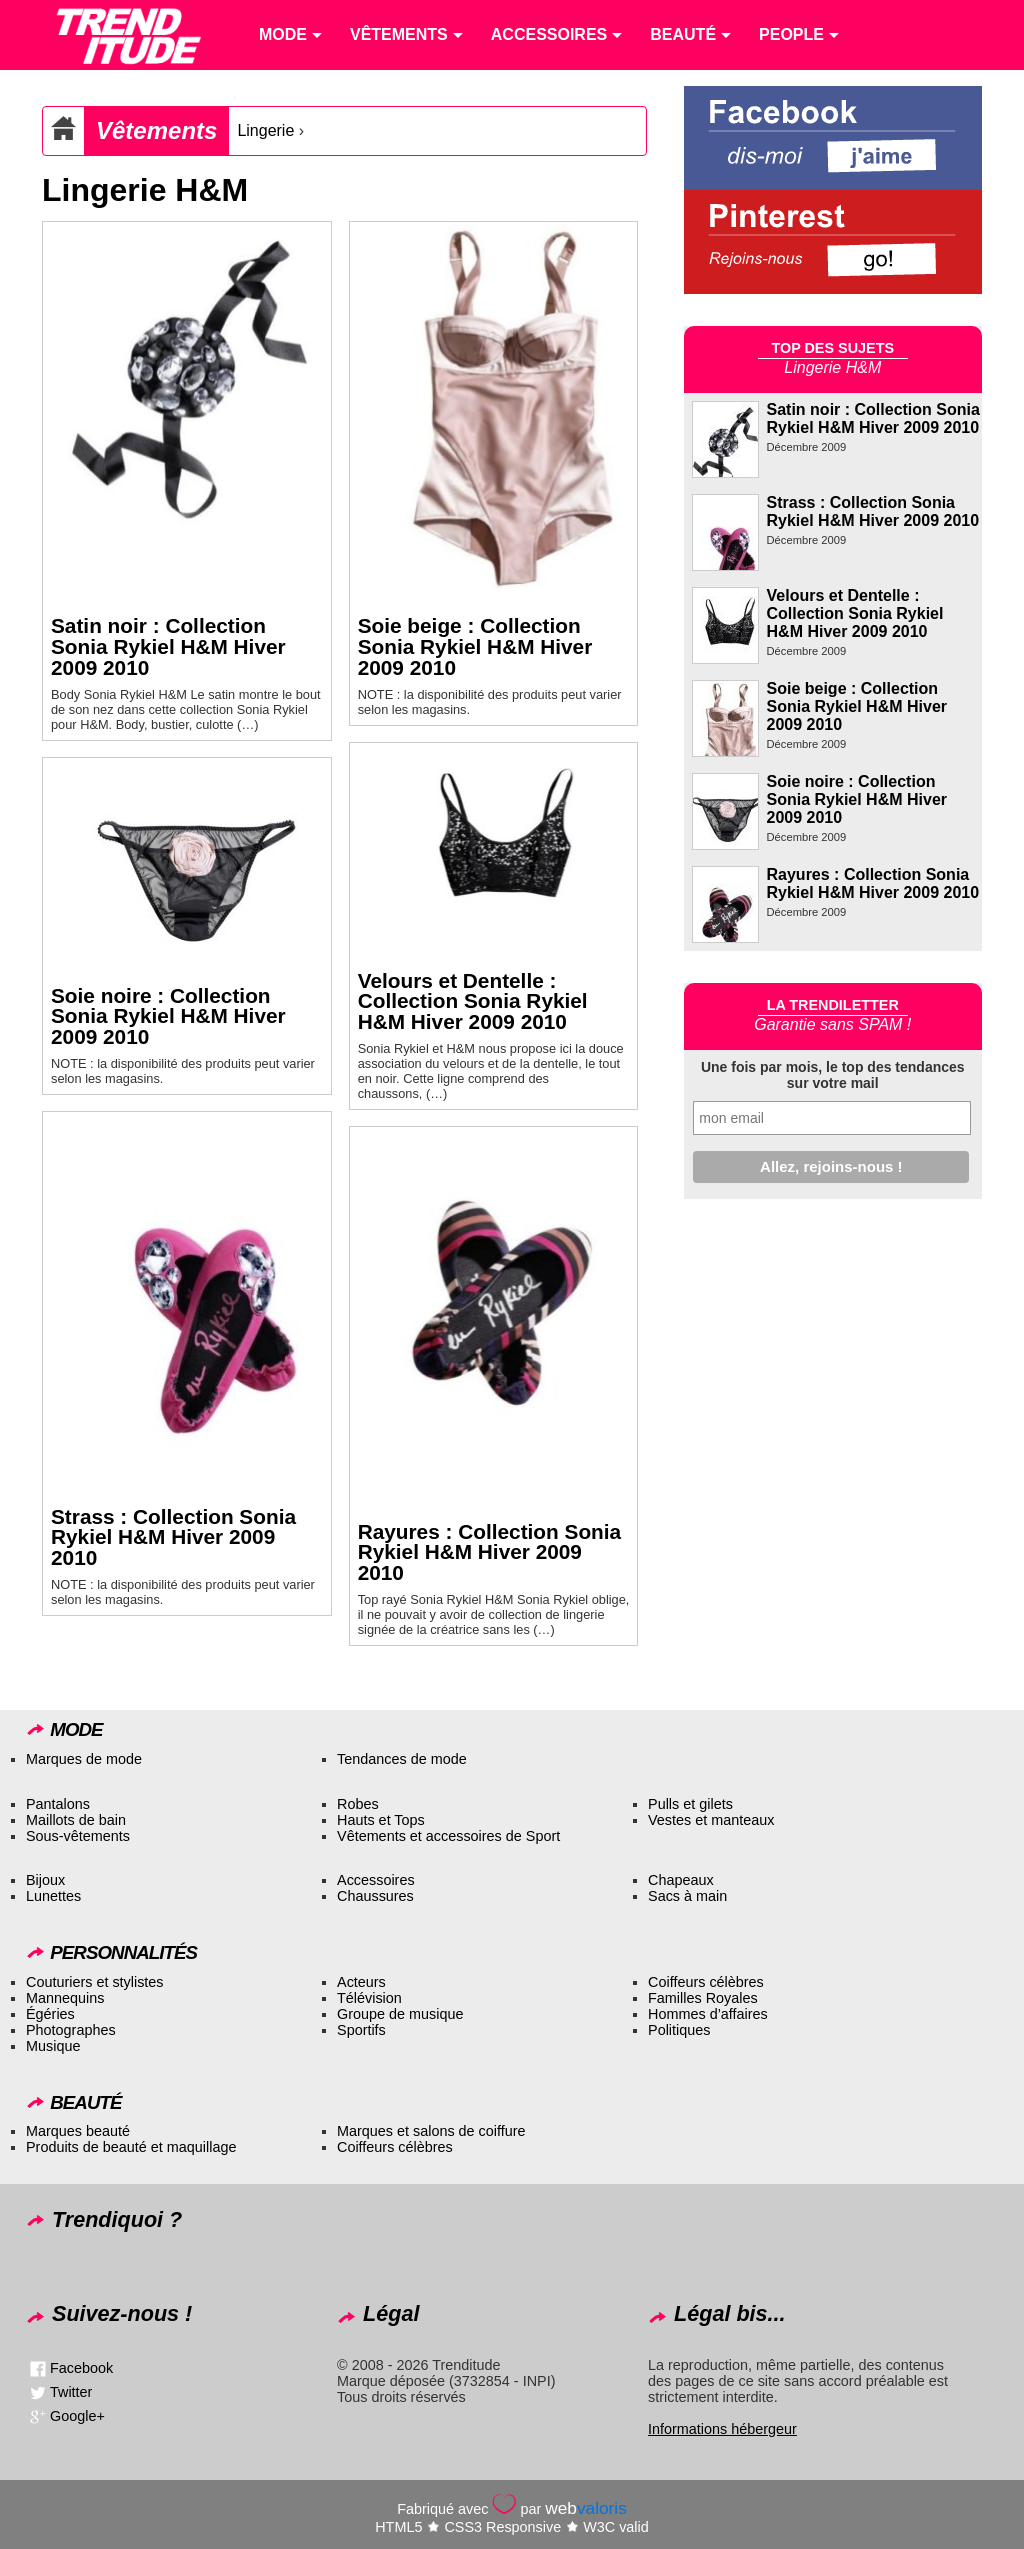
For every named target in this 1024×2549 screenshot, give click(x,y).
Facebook (81, 2368)
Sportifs (361, 2030)
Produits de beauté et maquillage (131, 2147)
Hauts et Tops (381, 1820)
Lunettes (53, 1896)
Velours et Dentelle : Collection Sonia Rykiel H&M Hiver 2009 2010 (473, 1001)
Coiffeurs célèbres (706, 1982)
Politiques (679, 2030)
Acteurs (361, 1982)
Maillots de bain (76, 1820)
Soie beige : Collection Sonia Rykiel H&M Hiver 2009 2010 (475, 646)
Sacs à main (687, 1896)
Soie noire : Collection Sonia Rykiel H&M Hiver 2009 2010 (168, 1016)
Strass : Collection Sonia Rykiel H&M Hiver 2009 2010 (173, 1537)
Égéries (50, 2014)
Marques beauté (78, 2131)
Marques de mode (84, 1759)
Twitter (71, 2392)
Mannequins (65, 1998)
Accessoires (376, 1880)
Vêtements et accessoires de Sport (448, 1836)
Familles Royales (703, 1998)
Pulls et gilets (690, 1804)
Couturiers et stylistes (95, 1982)
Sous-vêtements (78, 1836)
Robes (358, 1804)
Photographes (71, 2030)
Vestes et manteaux (711, 1820)
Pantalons (58, 1804)
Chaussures (375, 1896)
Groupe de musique (400, 2014)
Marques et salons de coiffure (431, 2131)
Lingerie (265, 130)
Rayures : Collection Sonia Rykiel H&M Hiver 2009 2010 (490, 1552)
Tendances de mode (402, 1759)
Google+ (77, 2416)
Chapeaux (681, 1880)
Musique (53, 2046)
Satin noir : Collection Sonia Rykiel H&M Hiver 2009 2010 (168, 646)
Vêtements (156, 130)
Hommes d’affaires (708, 2014)
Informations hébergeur (722, 2429)
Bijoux (45, 1880)
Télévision (369, 1998)
